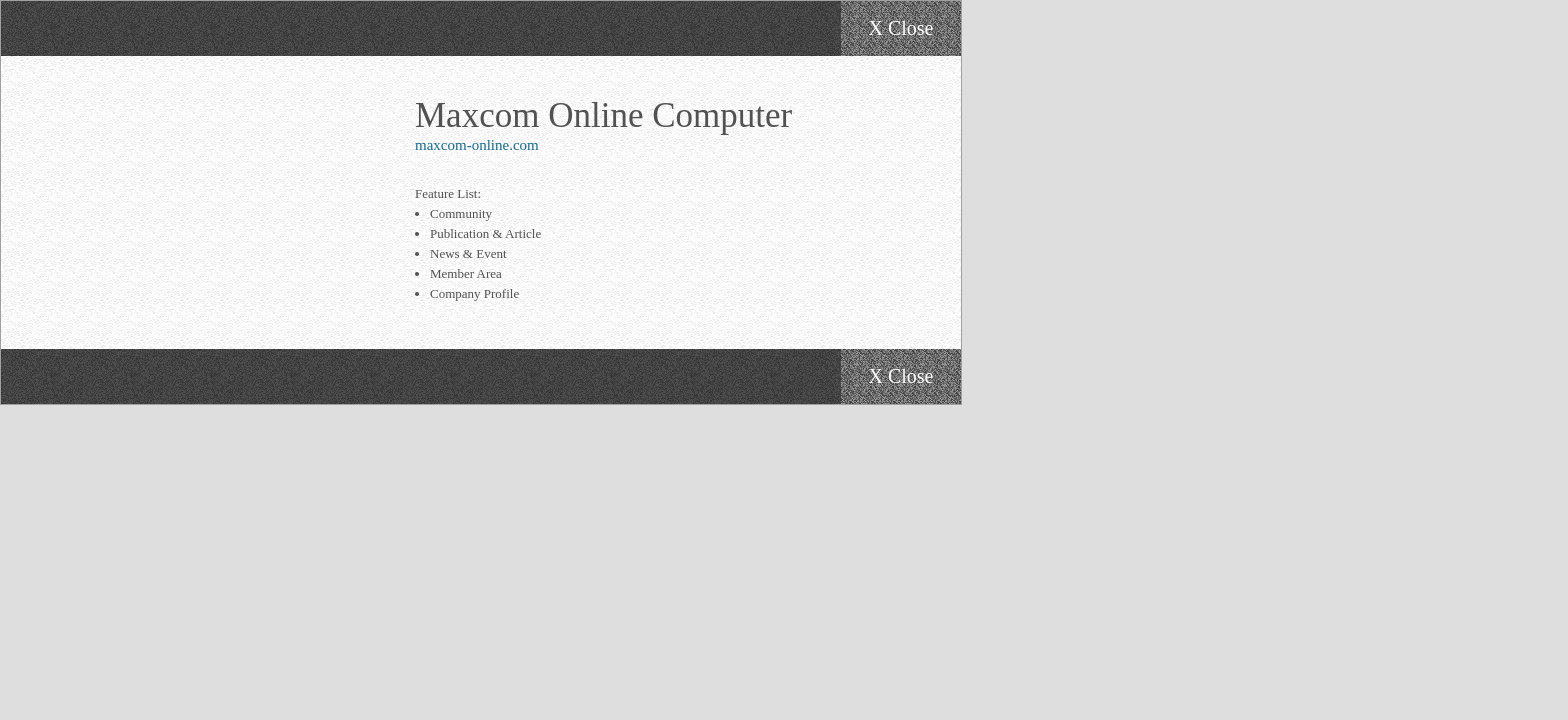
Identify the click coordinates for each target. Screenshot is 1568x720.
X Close (901, 28)
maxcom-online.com (477, 145)
